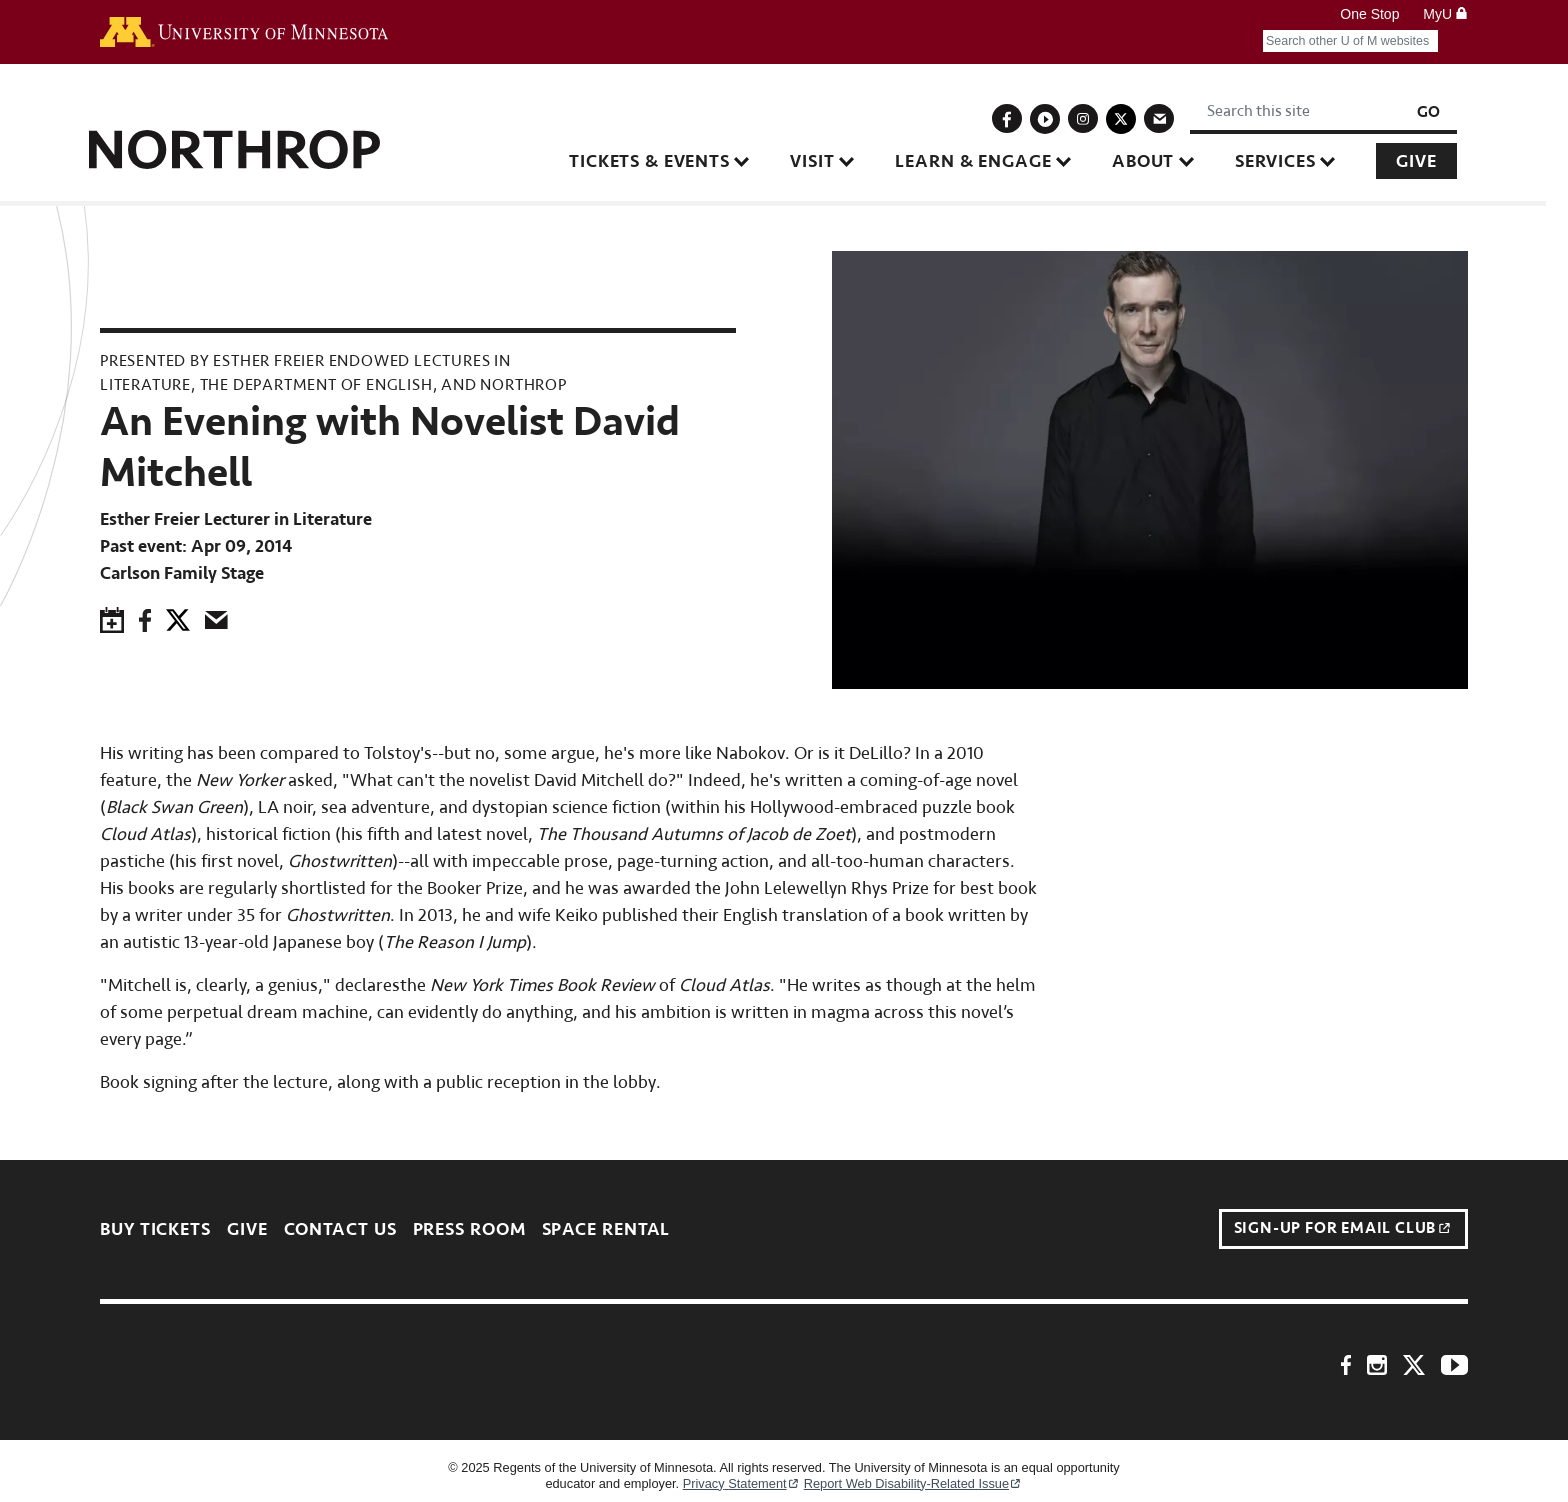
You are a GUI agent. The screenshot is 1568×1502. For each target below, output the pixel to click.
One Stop (1369, 14)
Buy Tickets (155, 1229)
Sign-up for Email (1343, 1229)
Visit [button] (824, 161)
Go (1439, 112)
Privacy (741, 1483)
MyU (1445, 14)
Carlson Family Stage (182, 573)
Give (1428, 161)
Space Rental (606, 1229)
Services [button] (1286, 161)
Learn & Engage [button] (985, 161)
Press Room (469, 1229)
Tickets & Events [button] (660, 161)
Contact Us (340, 1229)
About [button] (1154, 161)
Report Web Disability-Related (913, 1483)
